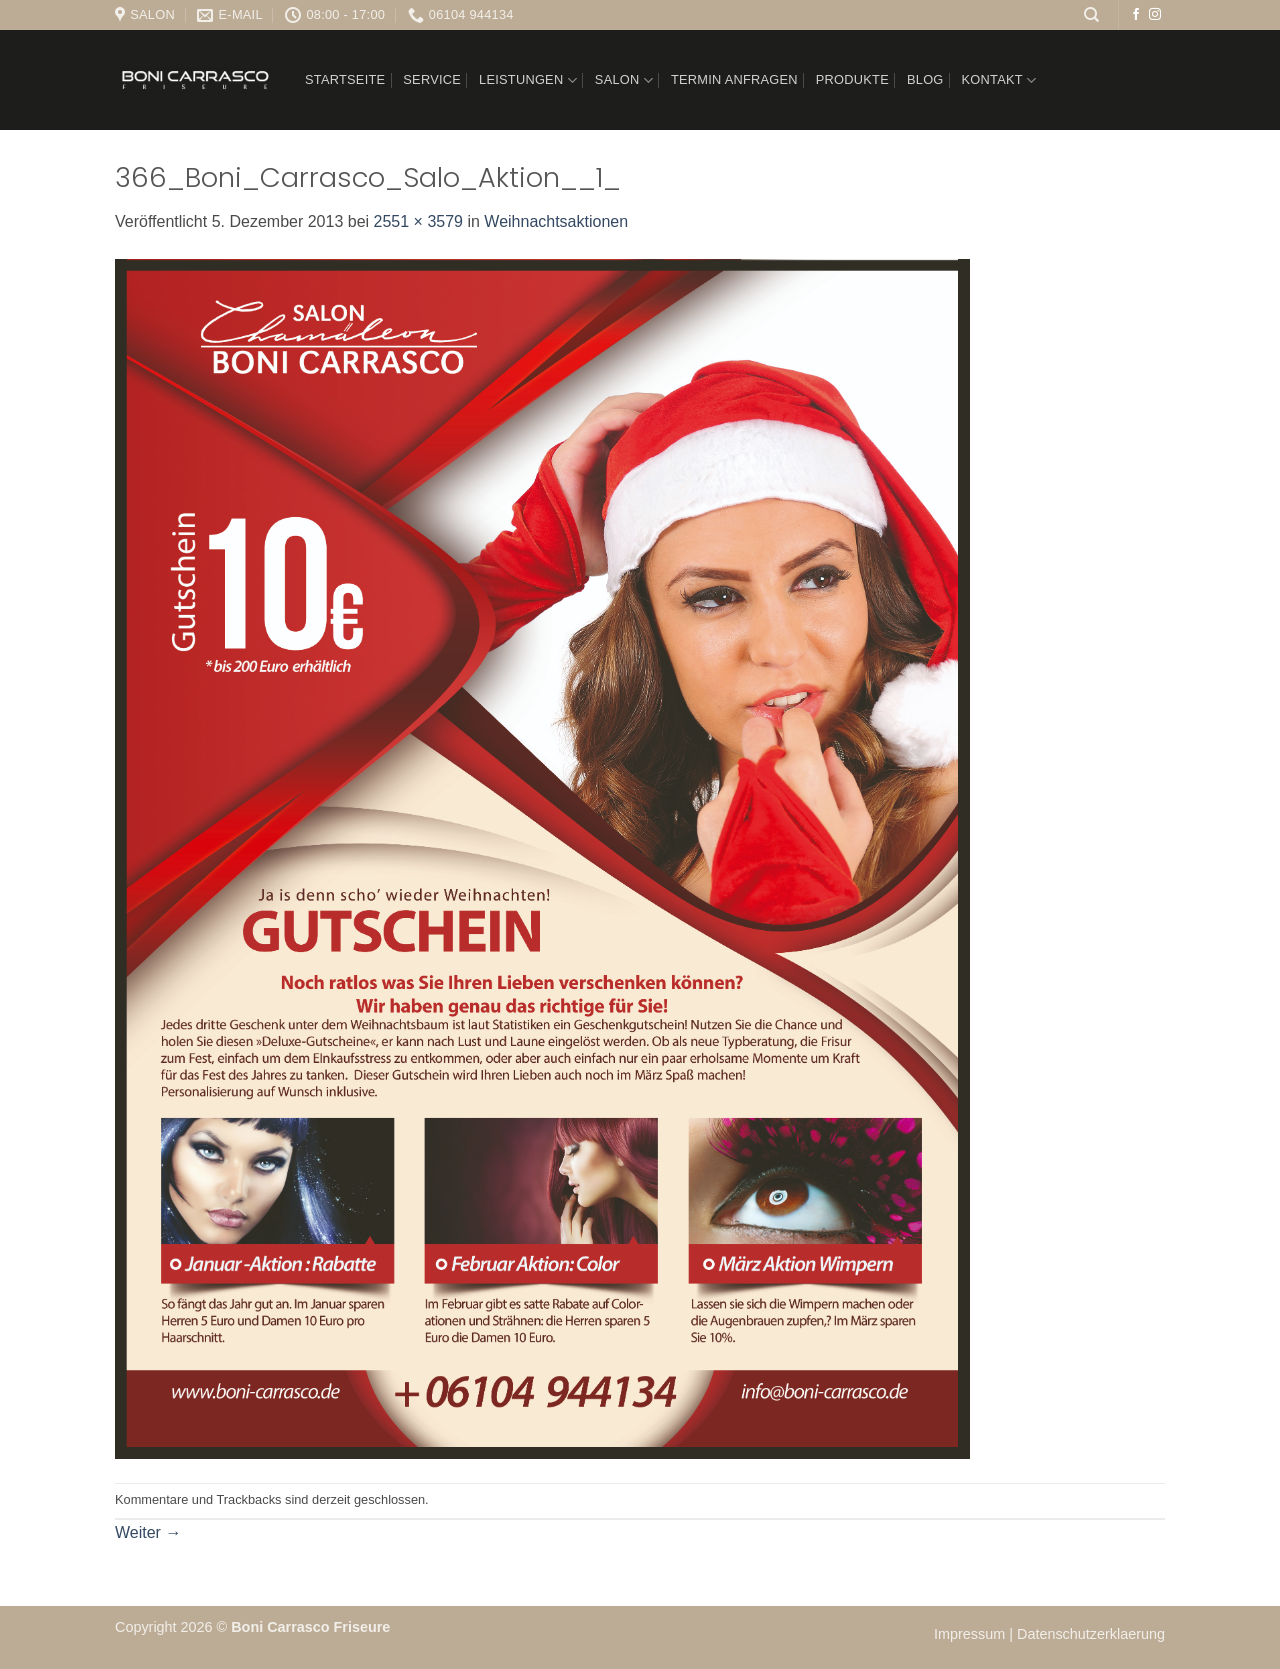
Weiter (148, 1532)
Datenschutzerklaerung (1091, 1634)
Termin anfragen (734, 79)
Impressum (971, 1634)
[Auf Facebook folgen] (1136, 15)
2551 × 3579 (418, 221)
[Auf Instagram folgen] (1155, 15)
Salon (624, 80)
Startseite (345, 79)
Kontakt (999, 80)
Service (432, 79)
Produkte (852, 79)
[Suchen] (1091, 15)
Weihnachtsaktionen (556, 221)
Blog (925, 79)
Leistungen (528, 80)
